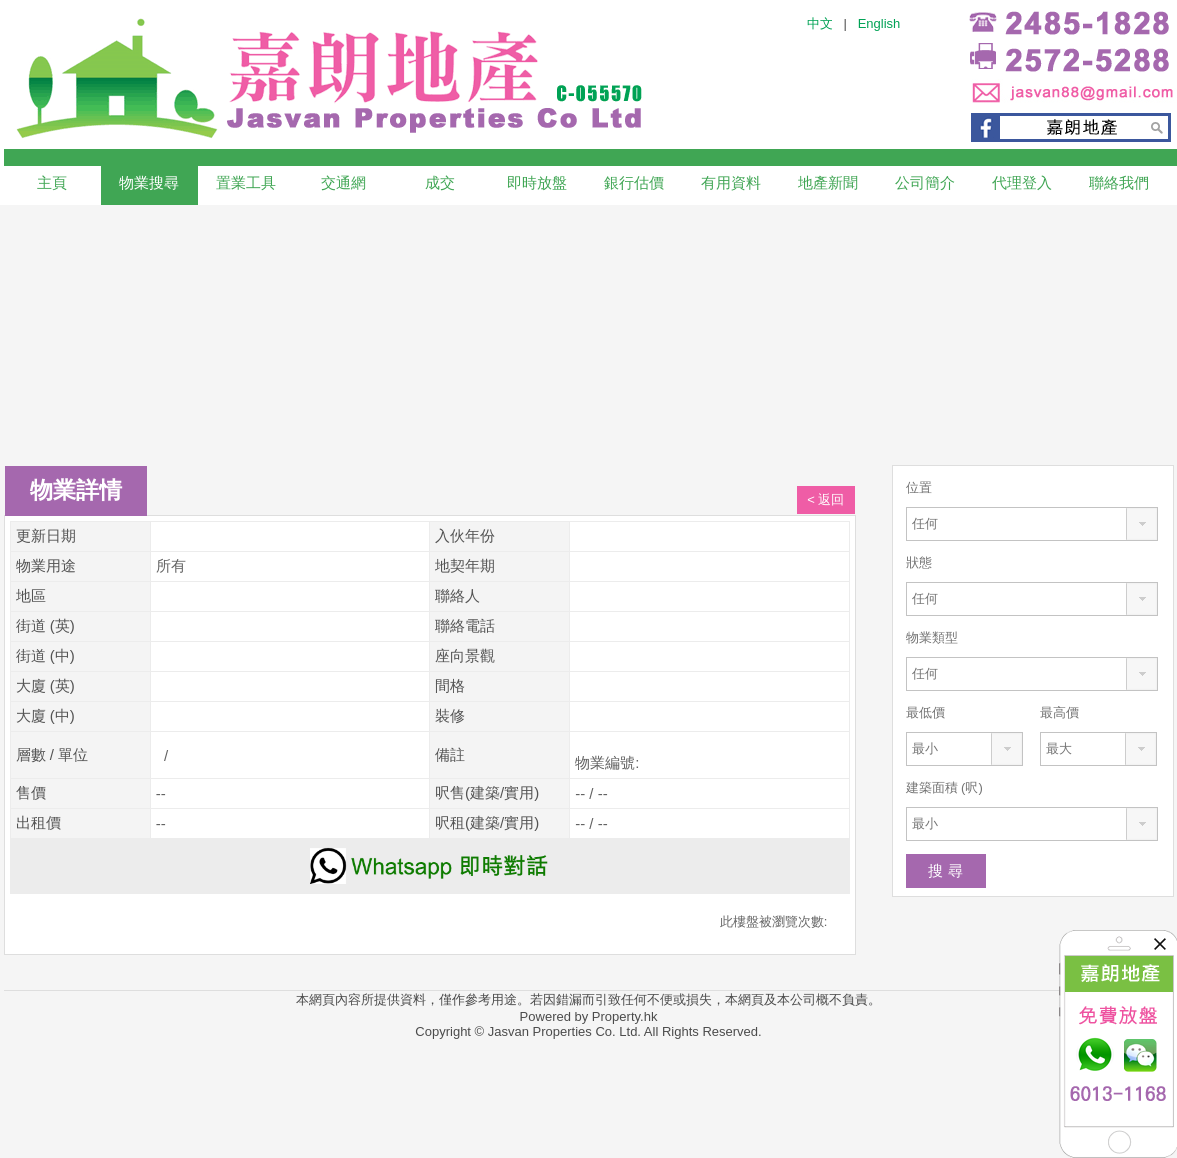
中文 (820, 23)
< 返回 (825, 499)
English (879, 23)
